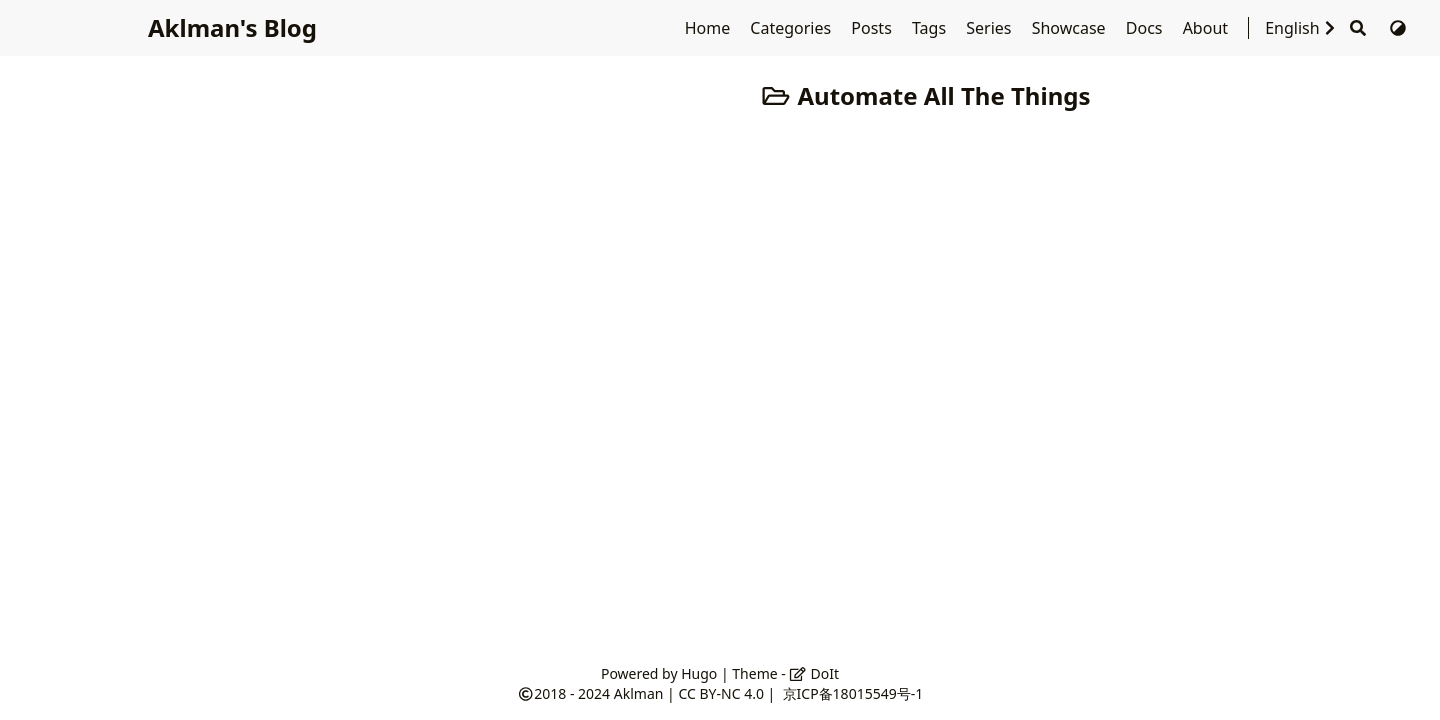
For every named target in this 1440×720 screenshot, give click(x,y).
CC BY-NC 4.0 (720, 693)
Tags (931, 28)
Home (710, 28)
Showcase (1071, 28)
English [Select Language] (1302, 28)
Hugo (699, 673)
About (1208, 28)
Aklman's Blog (230, 27)
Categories (792, 28)
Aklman (639, 693)
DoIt (814, 673)
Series (990, 28)
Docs (1146, 28)
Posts (873, 28)
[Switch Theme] (1398, 28)
